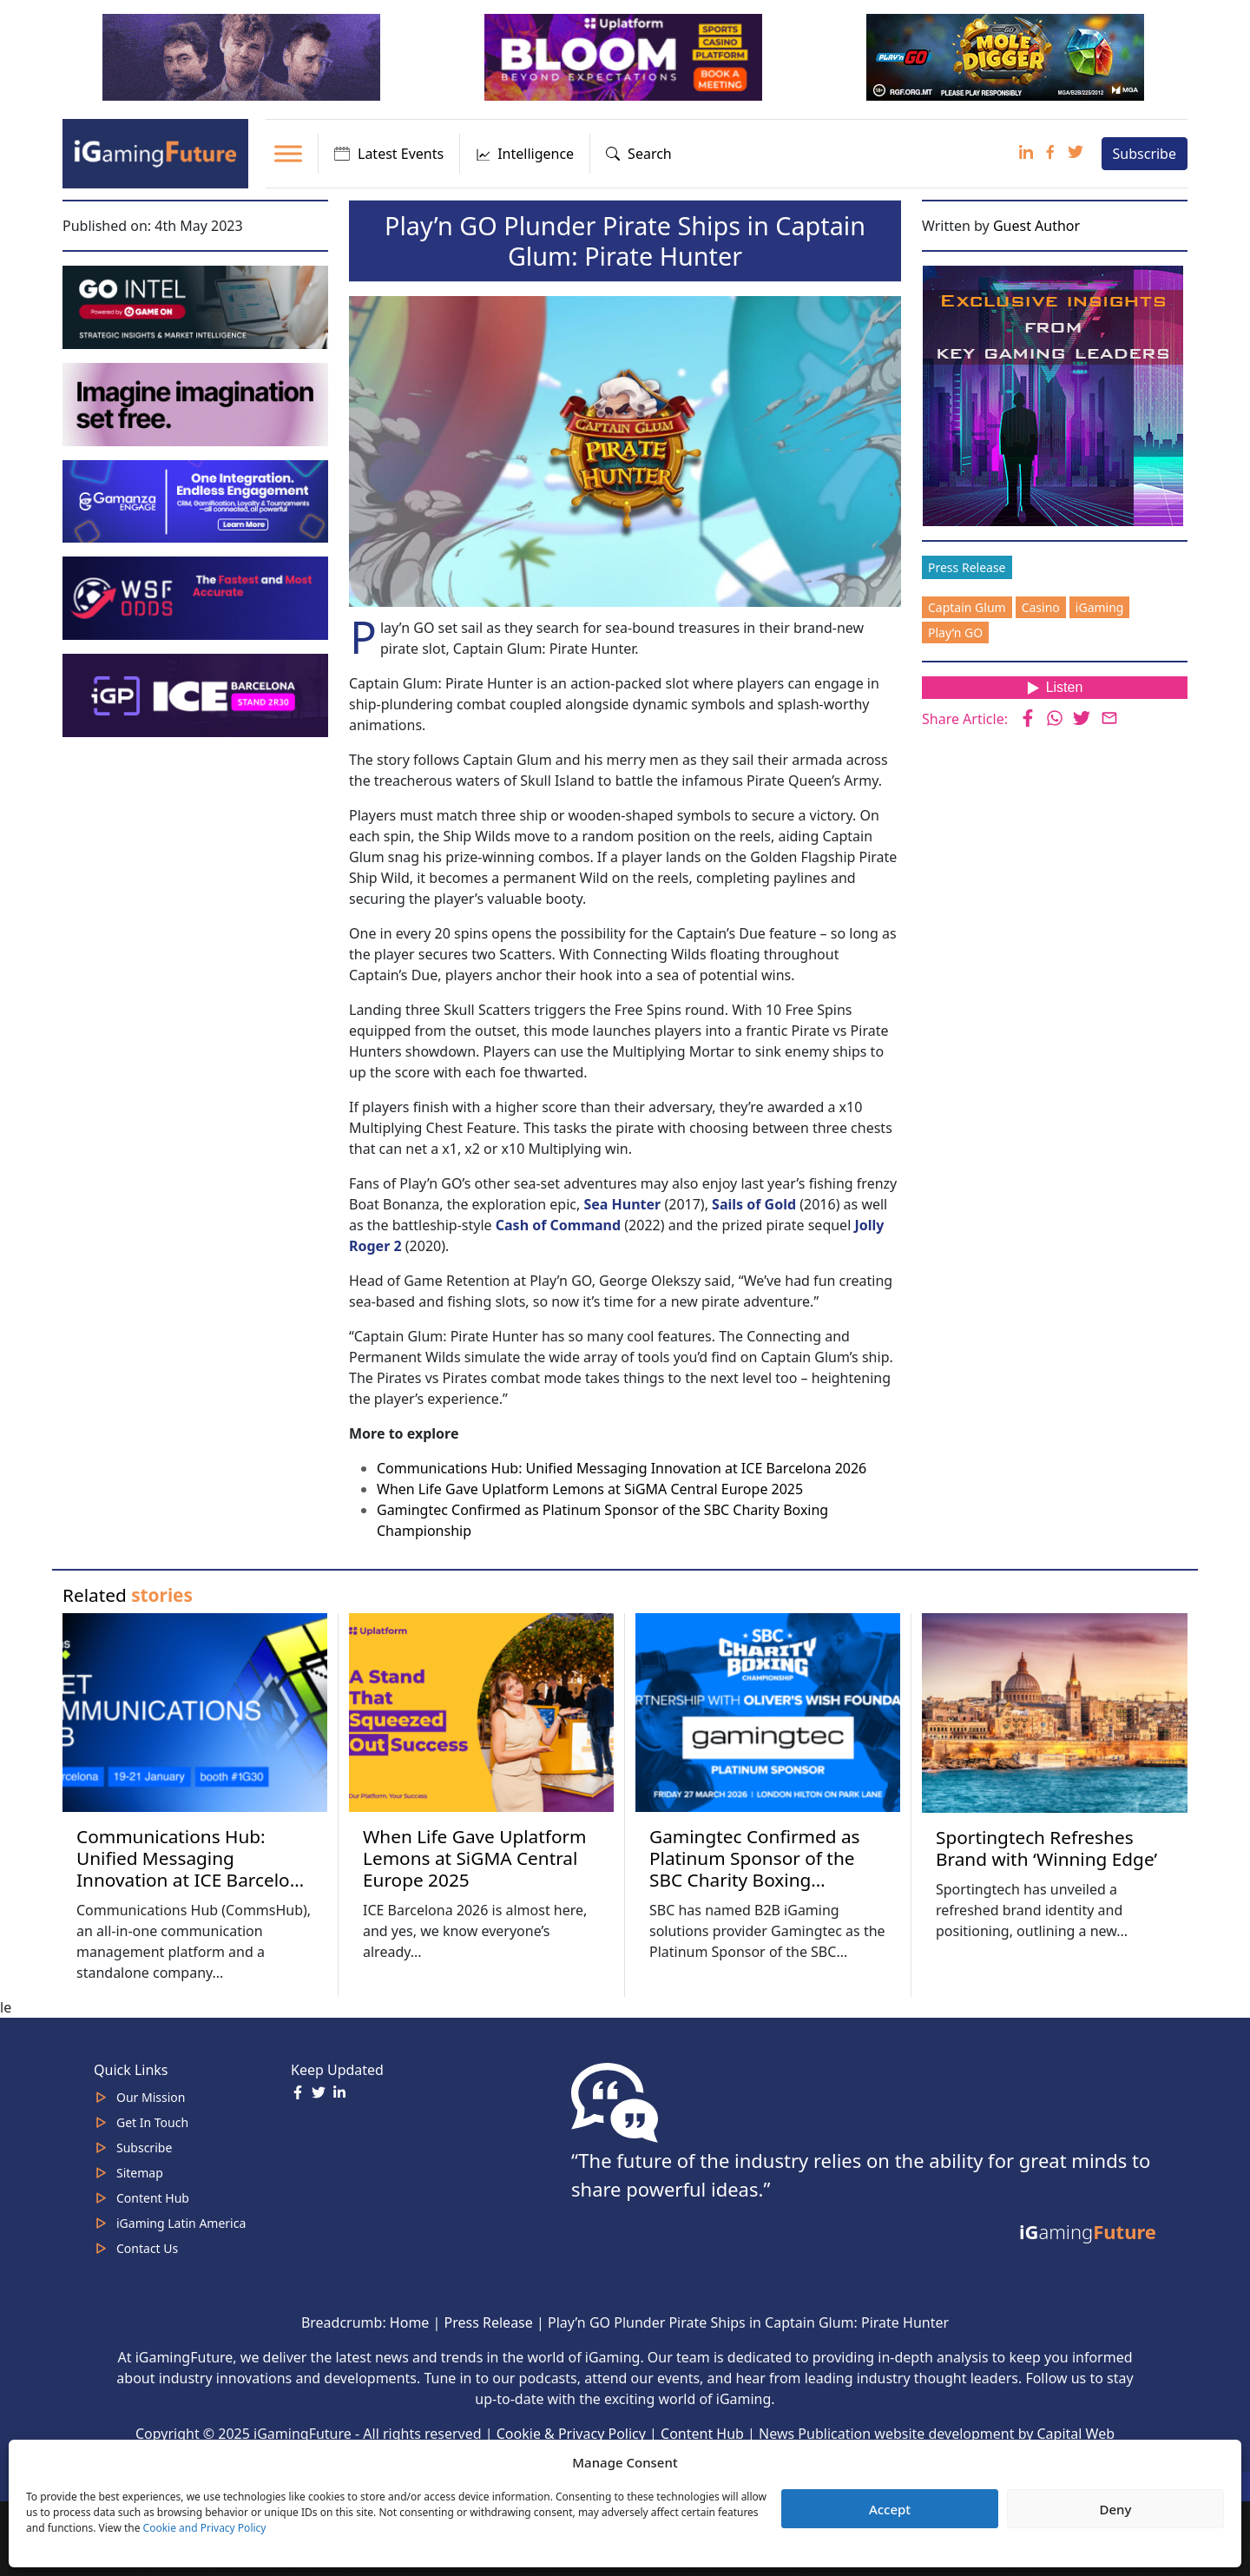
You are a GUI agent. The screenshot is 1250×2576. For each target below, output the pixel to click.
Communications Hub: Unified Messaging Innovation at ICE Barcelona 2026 (621, 1468)
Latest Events (389, 153)
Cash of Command (558, 1225)
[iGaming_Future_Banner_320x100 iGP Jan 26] (197, 693)
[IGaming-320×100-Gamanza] (197, 500)
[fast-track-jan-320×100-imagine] (197, 402)
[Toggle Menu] (288, 154)
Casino (1041, 607)
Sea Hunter (622, 1204)
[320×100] (243, 55)
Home (410, 2322)
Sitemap (139, 2172)
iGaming (1100, 607)
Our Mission (150, 2097)
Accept (890, 2509)
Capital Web (1076, 2433)
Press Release (967, 567)
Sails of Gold (755, 1204)
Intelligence (525, 153)
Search (639, 153)
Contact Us (147, 2248)
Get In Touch (152, 2122)
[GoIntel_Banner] (197, 305)
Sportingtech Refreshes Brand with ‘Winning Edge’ (1046, 1848)
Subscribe (1144, 153)
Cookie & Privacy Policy (571, 2433)
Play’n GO (955, 632)
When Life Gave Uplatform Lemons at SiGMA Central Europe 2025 (590, 1489)
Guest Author (1036, 225)
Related (127, 1595)
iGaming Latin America (181, 2223)
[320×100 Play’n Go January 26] (1007, 55)
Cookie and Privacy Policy (204, 2527)
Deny (1116, 2509)
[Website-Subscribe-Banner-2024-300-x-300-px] (1055, 395)
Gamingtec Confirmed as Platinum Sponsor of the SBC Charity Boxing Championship (754, 1869)
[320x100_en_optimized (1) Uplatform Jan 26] (625, 55)
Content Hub (152, 2198)
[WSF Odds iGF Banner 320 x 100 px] (197, 596)
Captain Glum (967, 607)
